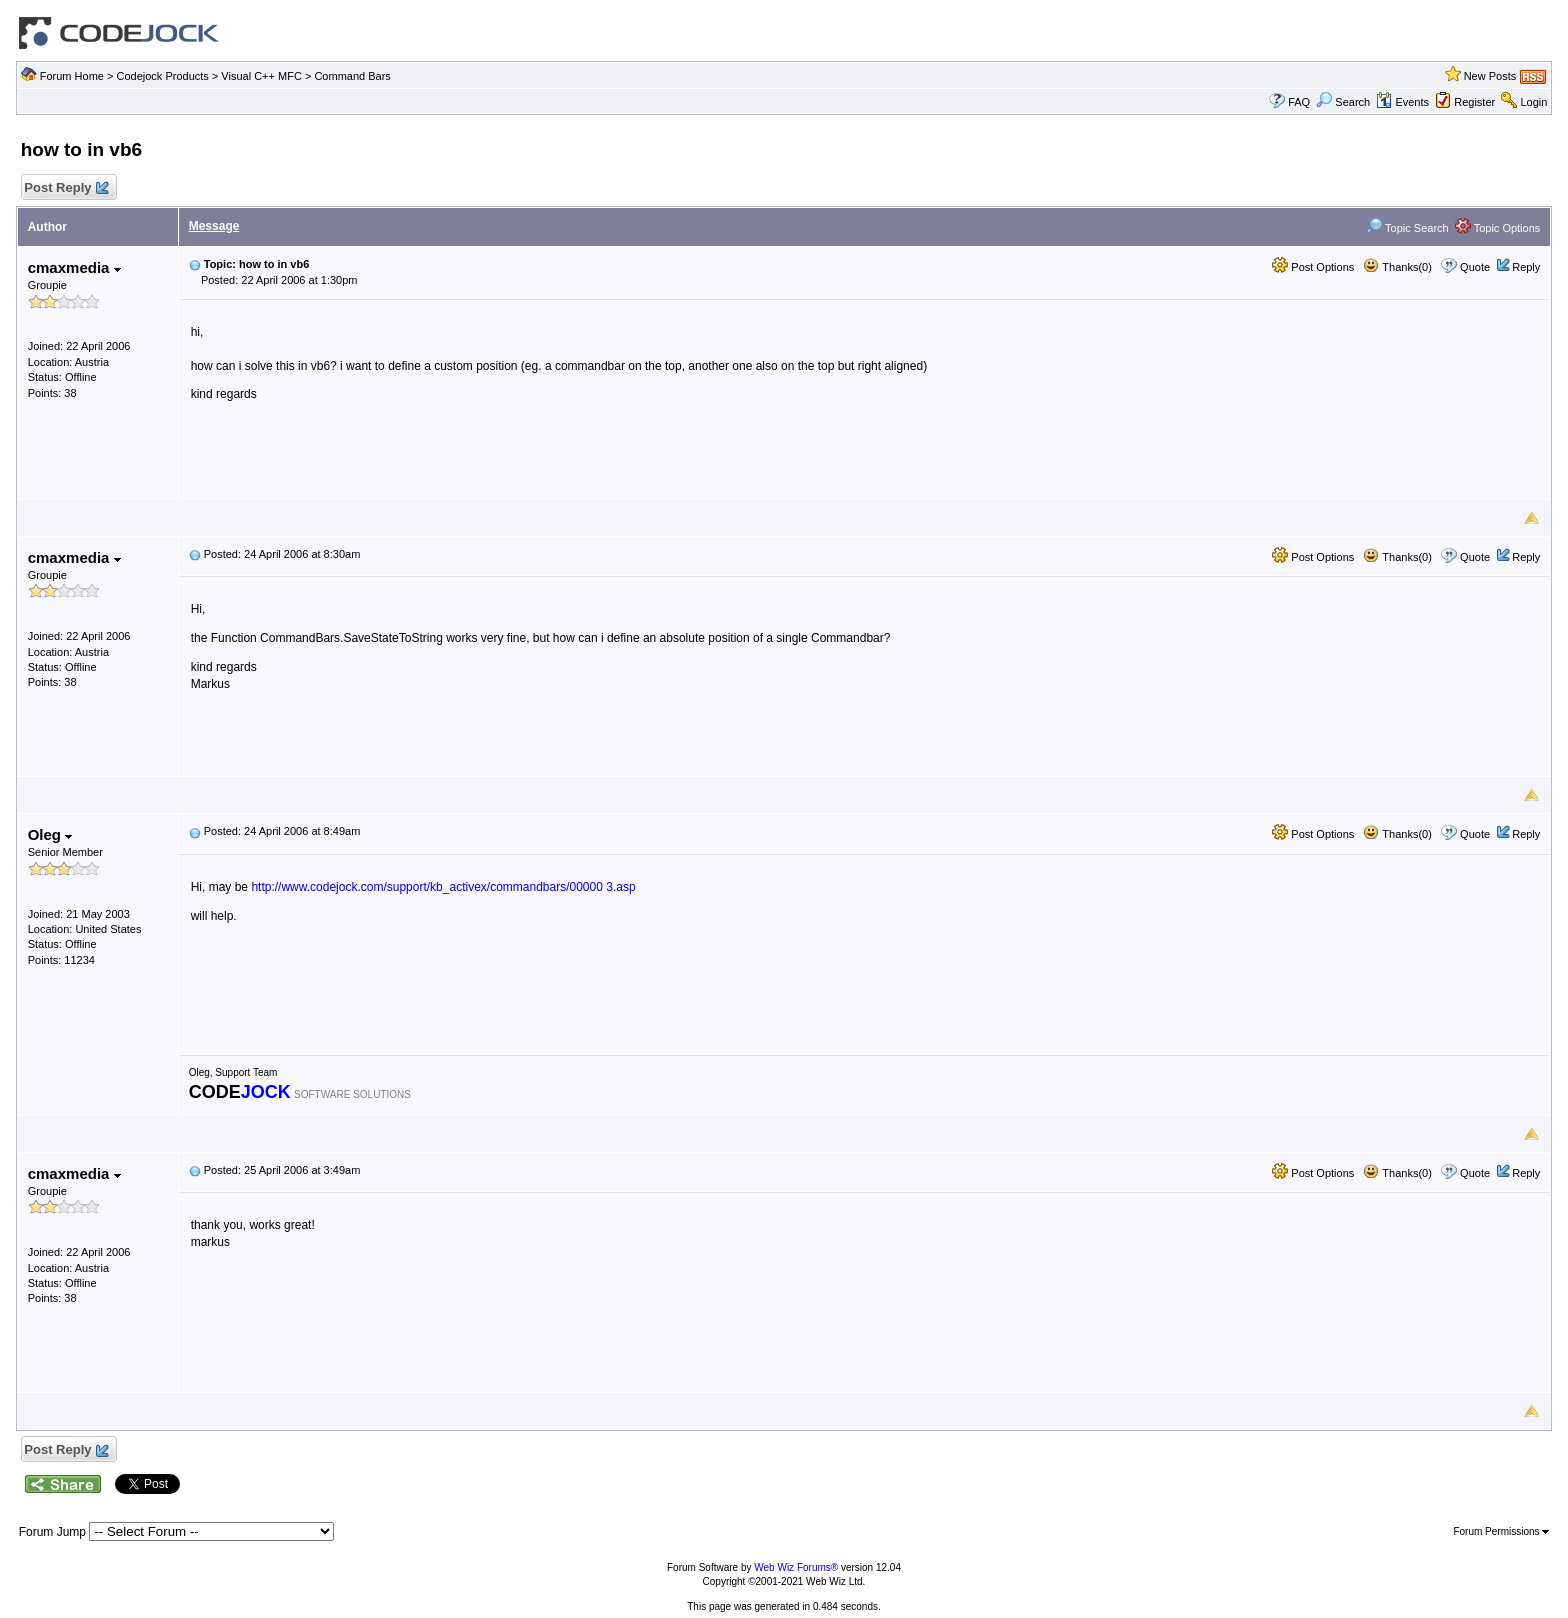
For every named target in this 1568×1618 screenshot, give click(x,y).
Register (1474, 102)
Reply (1526, 267)
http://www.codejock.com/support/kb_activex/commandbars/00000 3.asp (443, 887)
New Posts (1490, 76)
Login (1533, 102)
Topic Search (1407, 228)
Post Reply (66, 188)
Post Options (1313, 267)
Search (1343, 102)
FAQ (1299, 102)
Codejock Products (162, 76)
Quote (1475, 267)
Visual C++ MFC (261, 76)
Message (214, 226)
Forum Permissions (1501, 1531)
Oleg (50, 834)
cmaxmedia (74, 267)
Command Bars (352, 76)
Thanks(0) (1397, 267)
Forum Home (72, 76)
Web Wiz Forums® (796, 1567)
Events (1402, 102)
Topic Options (1498, 228)
